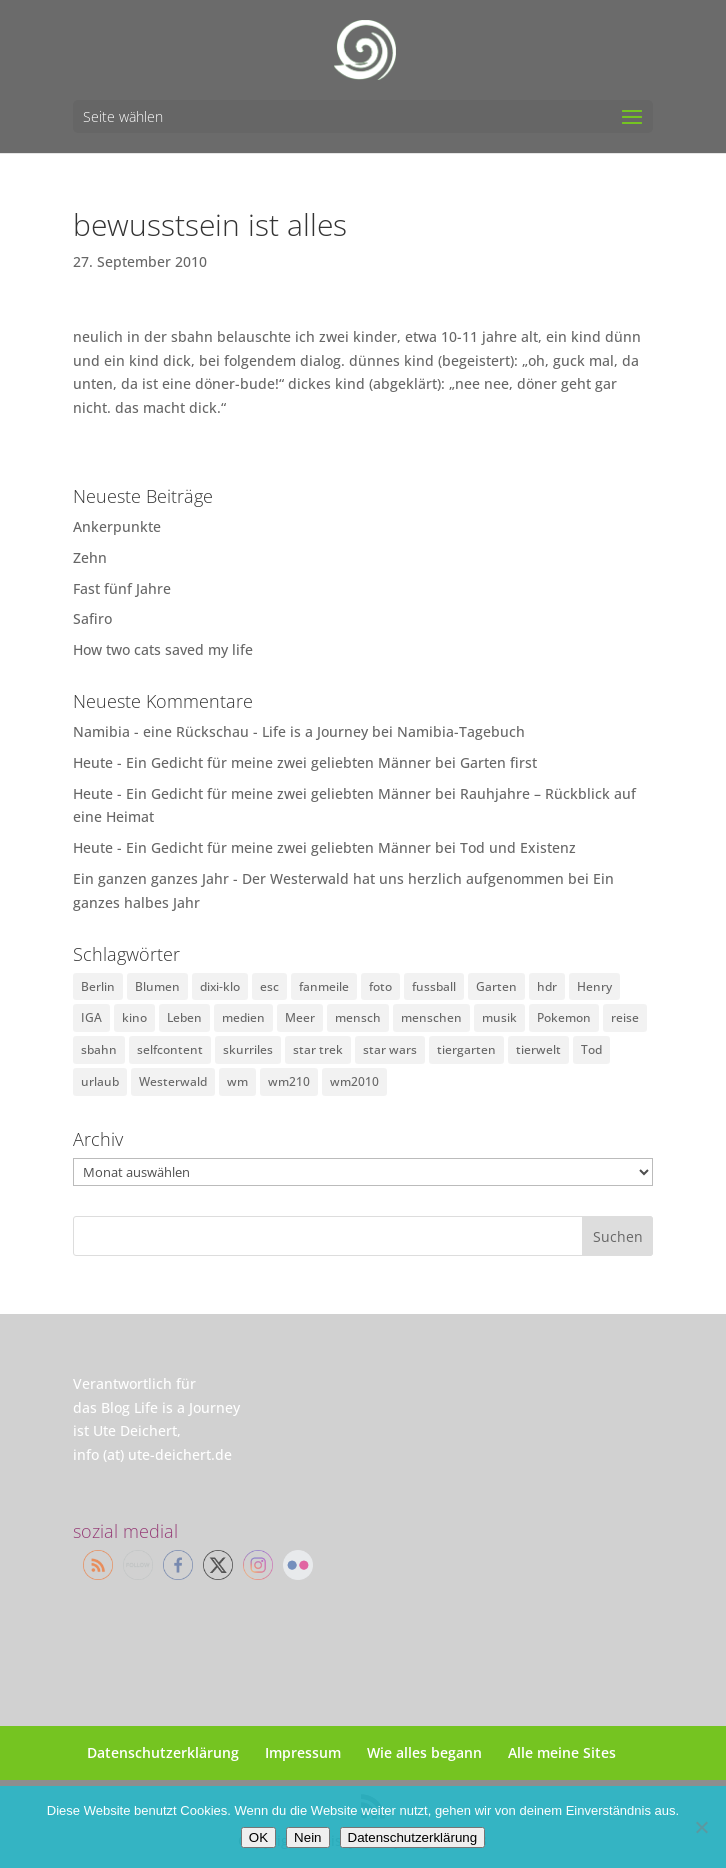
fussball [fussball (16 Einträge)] (434, 986)
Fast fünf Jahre (122, 588)
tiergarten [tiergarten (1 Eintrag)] (466, 1049)
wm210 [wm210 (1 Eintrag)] (289, 1081)
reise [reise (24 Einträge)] (625, 1017)
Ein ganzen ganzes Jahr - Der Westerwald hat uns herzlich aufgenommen (318, 878)
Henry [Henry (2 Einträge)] (594, 986)
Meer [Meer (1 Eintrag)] (300, 1017)
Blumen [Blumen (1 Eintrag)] (157, 986)
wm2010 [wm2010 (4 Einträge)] (354, 1081)
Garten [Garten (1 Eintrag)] (496, 986)
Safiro (92, 618)
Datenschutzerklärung (163, 1752)
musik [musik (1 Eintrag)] (499, 1017)
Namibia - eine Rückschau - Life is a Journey (220, 731)
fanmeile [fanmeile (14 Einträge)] (324, 986)
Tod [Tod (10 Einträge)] (591, 1049)
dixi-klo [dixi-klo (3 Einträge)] (220, 986)
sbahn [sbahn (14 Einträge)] (99, 1049)
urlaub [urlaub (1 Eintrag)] (100, 1081)
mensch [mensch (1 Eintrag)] (358, 1017)
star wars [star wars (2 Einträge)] (390, 1049)
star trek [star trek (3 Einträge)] (318, 1049)
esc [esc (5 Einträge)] (269, 986)
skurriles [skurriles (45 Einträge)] (248, 1049)
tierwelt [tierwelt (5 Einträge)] (538, 1049)
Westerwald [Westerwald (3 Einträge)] (173, 1081)
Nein (307, 1837)
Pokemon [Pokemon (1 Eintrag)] (564, 1017)
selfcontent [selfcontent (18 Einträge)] (170, 1049)
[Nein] (701, 1827)
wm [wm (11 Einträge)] (237, 1081)
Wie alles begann (424, 1752)
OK (258, 1837)
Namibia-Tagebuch (461, 731)
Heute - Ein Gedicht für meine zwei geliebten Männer (252, 762)
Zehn (90, 557)
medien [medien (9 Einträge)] (243, 1017)
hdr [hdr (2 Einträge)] (547, 986)
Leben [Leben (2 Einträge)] (184, 1017)
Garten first (498, 762)
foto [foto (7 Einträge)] (380, 986)
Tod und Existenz (518, 847)
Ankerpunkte (117, 526)
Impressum (303, 1752)
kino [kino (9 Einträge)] (134, 1017)
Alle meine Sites (562, 1752)
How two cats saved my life (163, 649)
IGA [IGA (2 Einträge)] (91, 1017)
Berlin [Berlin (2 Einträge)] (98, 986)
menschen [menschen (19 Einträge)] (431, 1017)
